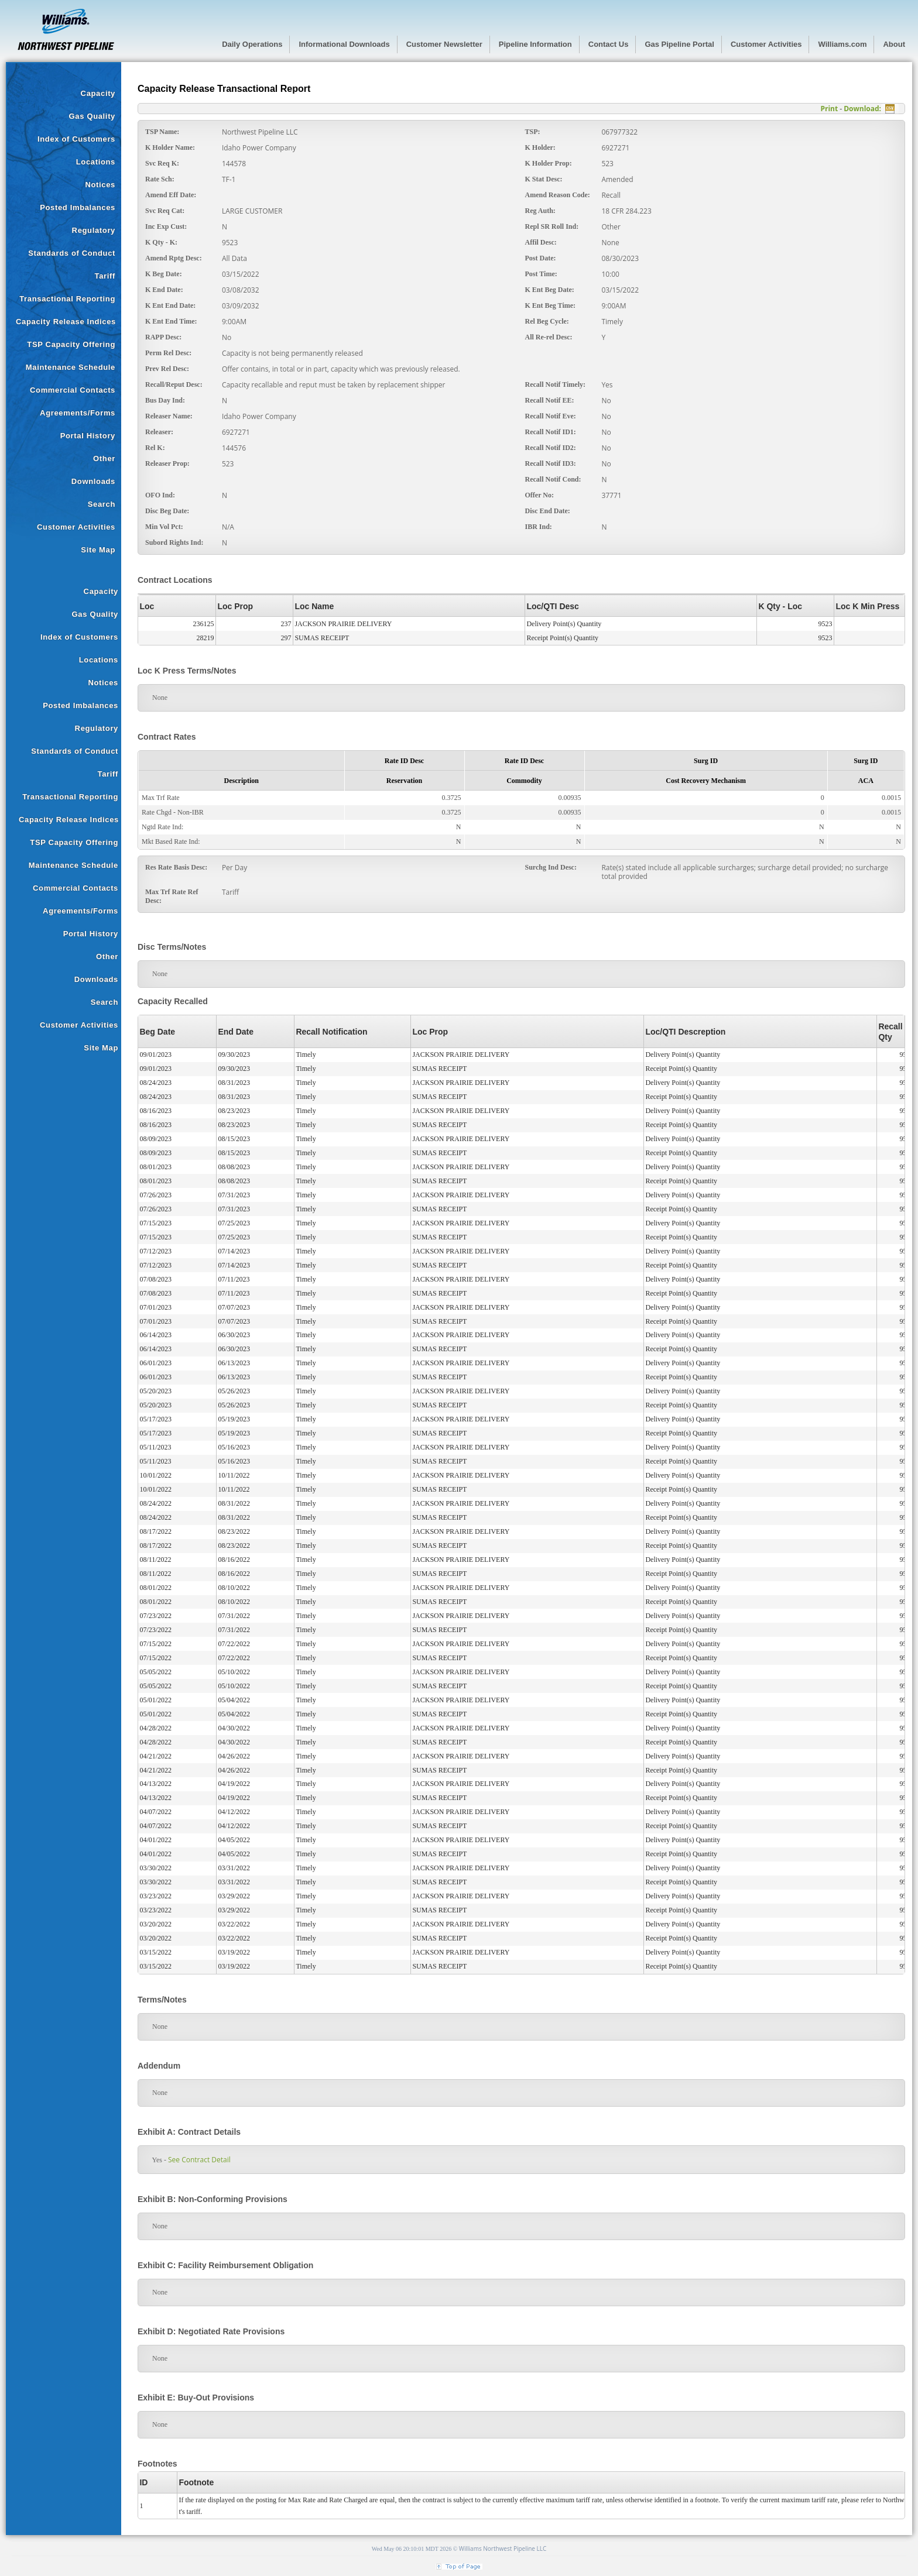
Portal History (87, 435)
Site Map (98, 549)
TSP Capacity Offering (71, 344)
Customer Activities (76, 527)
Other (104, 458)
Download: (862, 109)
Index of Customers (76, 139)
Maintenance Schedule (70, 367)
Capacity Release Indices (66, 321)
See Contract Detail (195, 2160)
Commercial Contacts (72, 390)
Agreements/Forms (77, 412)
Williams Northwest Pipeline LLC (503, 2548)
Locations (95, 161)
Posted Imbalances (77, 207)
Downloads (93, 481)
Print (829, 109)
